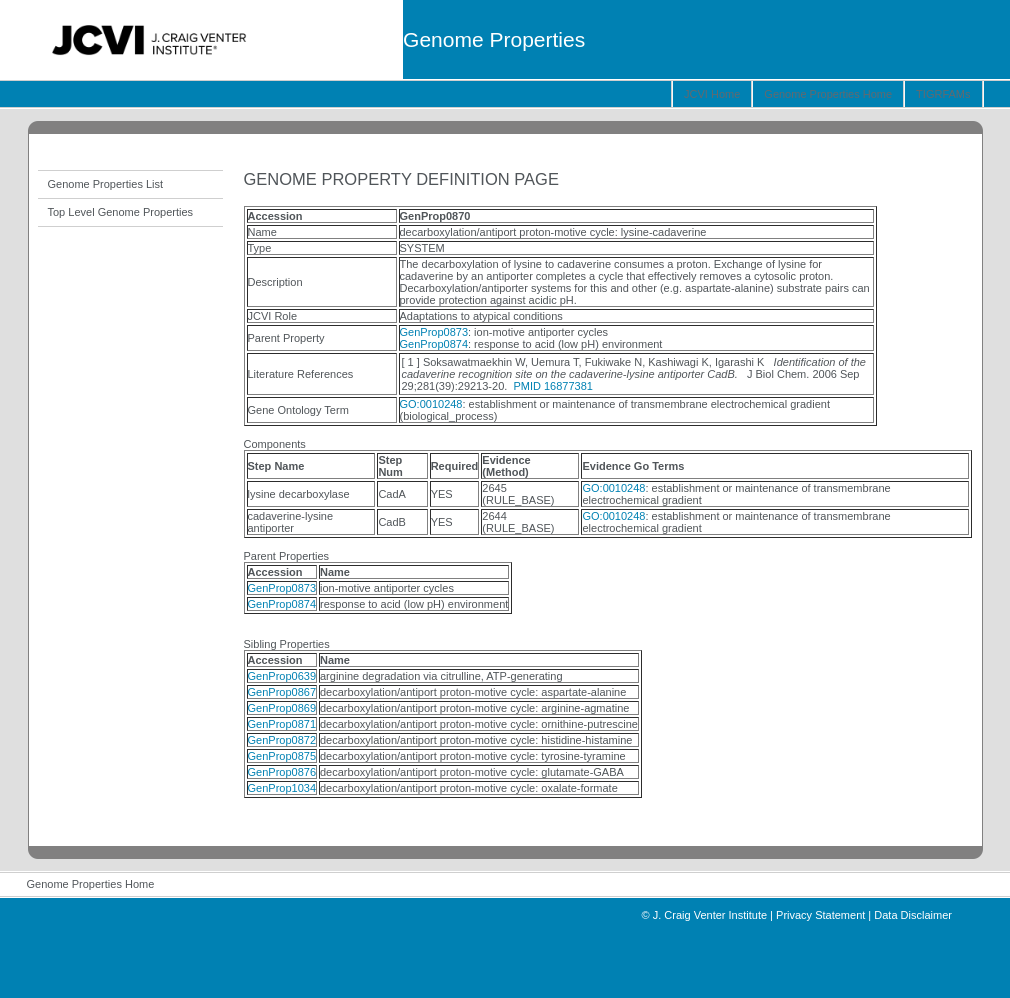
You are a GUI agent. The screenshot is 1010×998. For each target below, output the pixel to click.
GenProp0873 (434, 332)
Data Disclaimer (913, 915)
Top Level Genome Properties (121, 212)
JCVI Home (712, 94)
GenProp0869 (282, 708)
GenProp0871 (282, 724)
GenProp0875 (282, 756)
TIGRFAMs (943, 94)
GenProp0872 (282, 740)
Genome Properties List (106, 184)
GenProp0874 (434, 344)
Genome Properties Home (828, 94)
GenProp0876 (282, 772)
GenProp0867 (282, 692)
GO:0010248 (431, 404)
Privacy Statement (820, 915)
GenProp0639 (282, 676)
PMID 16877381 (553, 386)
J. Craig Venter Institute (710, 915)
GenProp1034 (282, 788)
